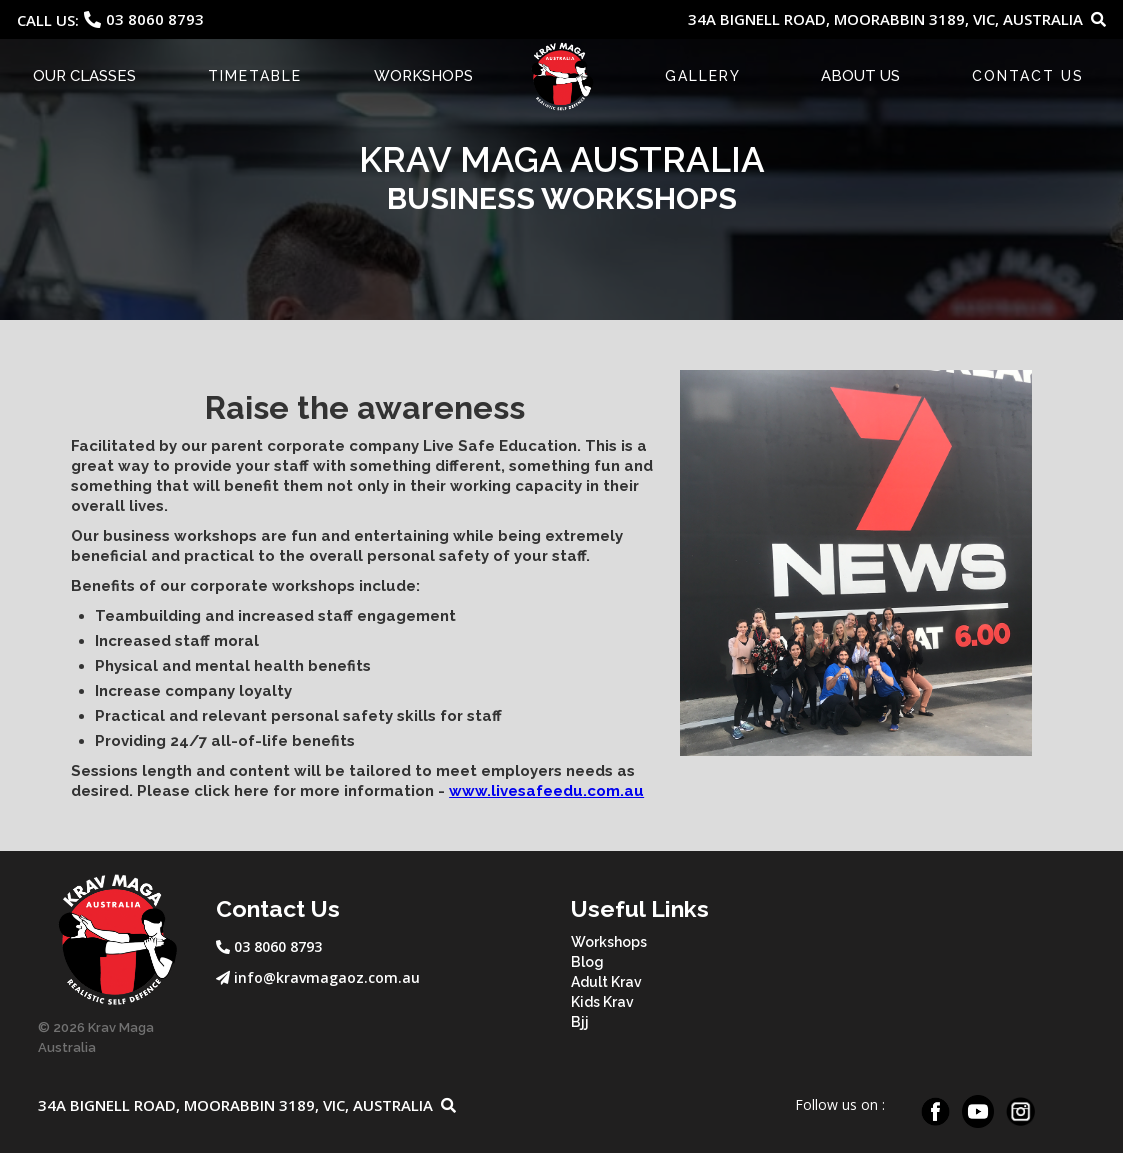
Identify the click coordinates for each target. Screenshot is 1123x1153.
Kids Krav (602, 1002)
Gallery (703, 76)
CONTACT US (1028, 76)
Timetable (255, 76)
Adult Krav (606, 982)
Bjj (580, 1022)
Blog (587, 962)
